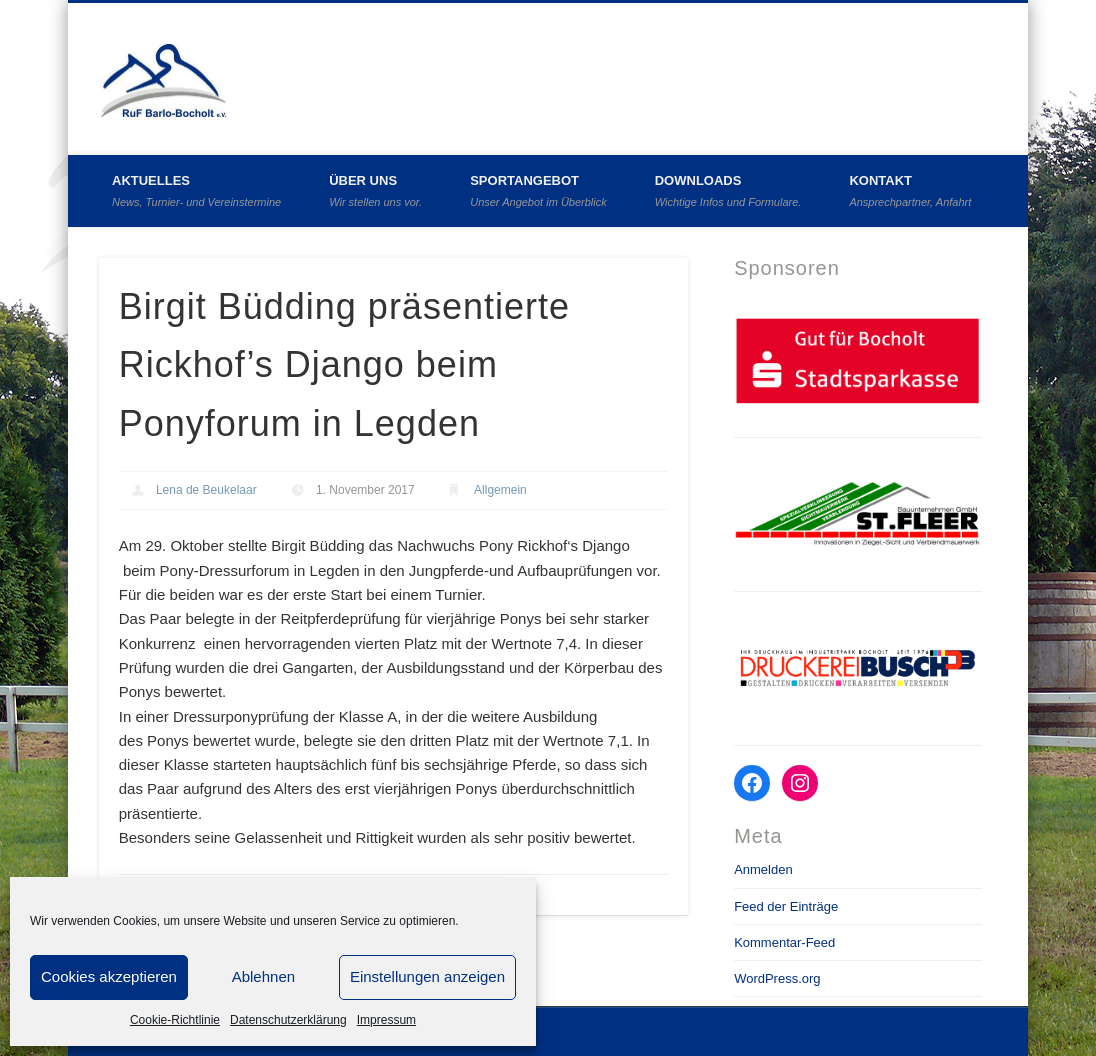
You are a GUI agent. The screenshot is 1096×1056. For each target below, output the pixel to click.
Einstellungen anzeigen (427, 976)
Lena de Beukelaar (206, 490)
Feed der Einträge (786, 906)
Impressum (386, 1020)
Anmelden (763, 869)
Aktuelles (196, 190)
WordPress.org (777, 978)
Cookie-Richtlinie (175, 1020)
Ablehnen (263, 976)
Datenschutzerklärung (288, 1020)
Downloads (728, 190)
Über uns (375, 190)
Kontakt (910, 190)
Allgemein (500, 490)
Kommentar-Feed (784, 942)
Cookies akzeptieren (109, 976)
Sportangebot (538, 190)
